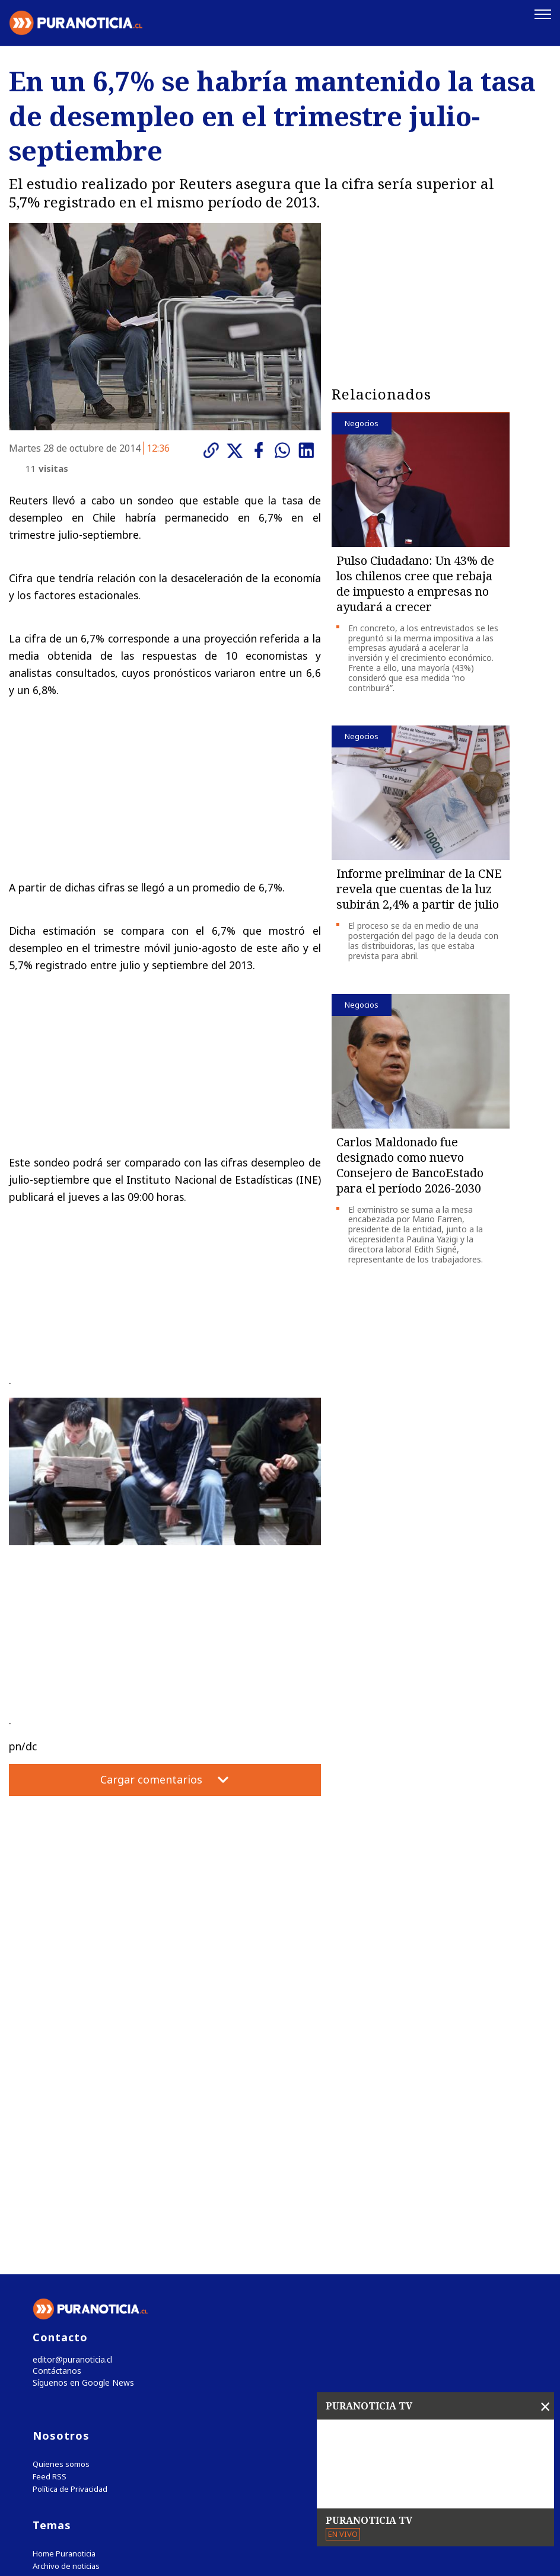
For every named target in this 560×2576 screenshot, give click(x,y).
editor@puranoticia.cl (70, 2112)
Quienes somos (61, 2219)
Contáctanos (55, 2124)
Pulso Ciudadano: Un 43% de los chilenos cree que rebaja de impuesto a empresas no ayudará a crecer (415, 582)
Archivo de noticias (66, 2321)
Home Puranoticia (64, 2309)
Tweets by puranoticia (83, 2356)
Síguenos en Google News (81, 2137)
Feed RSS (49, 2232)
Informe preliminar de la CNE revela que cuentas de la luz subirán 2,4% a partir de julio (419, 887)
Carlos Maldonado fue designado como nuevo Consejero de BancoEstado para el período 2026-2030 (409, 1163)
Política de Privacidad (70, 2244)
